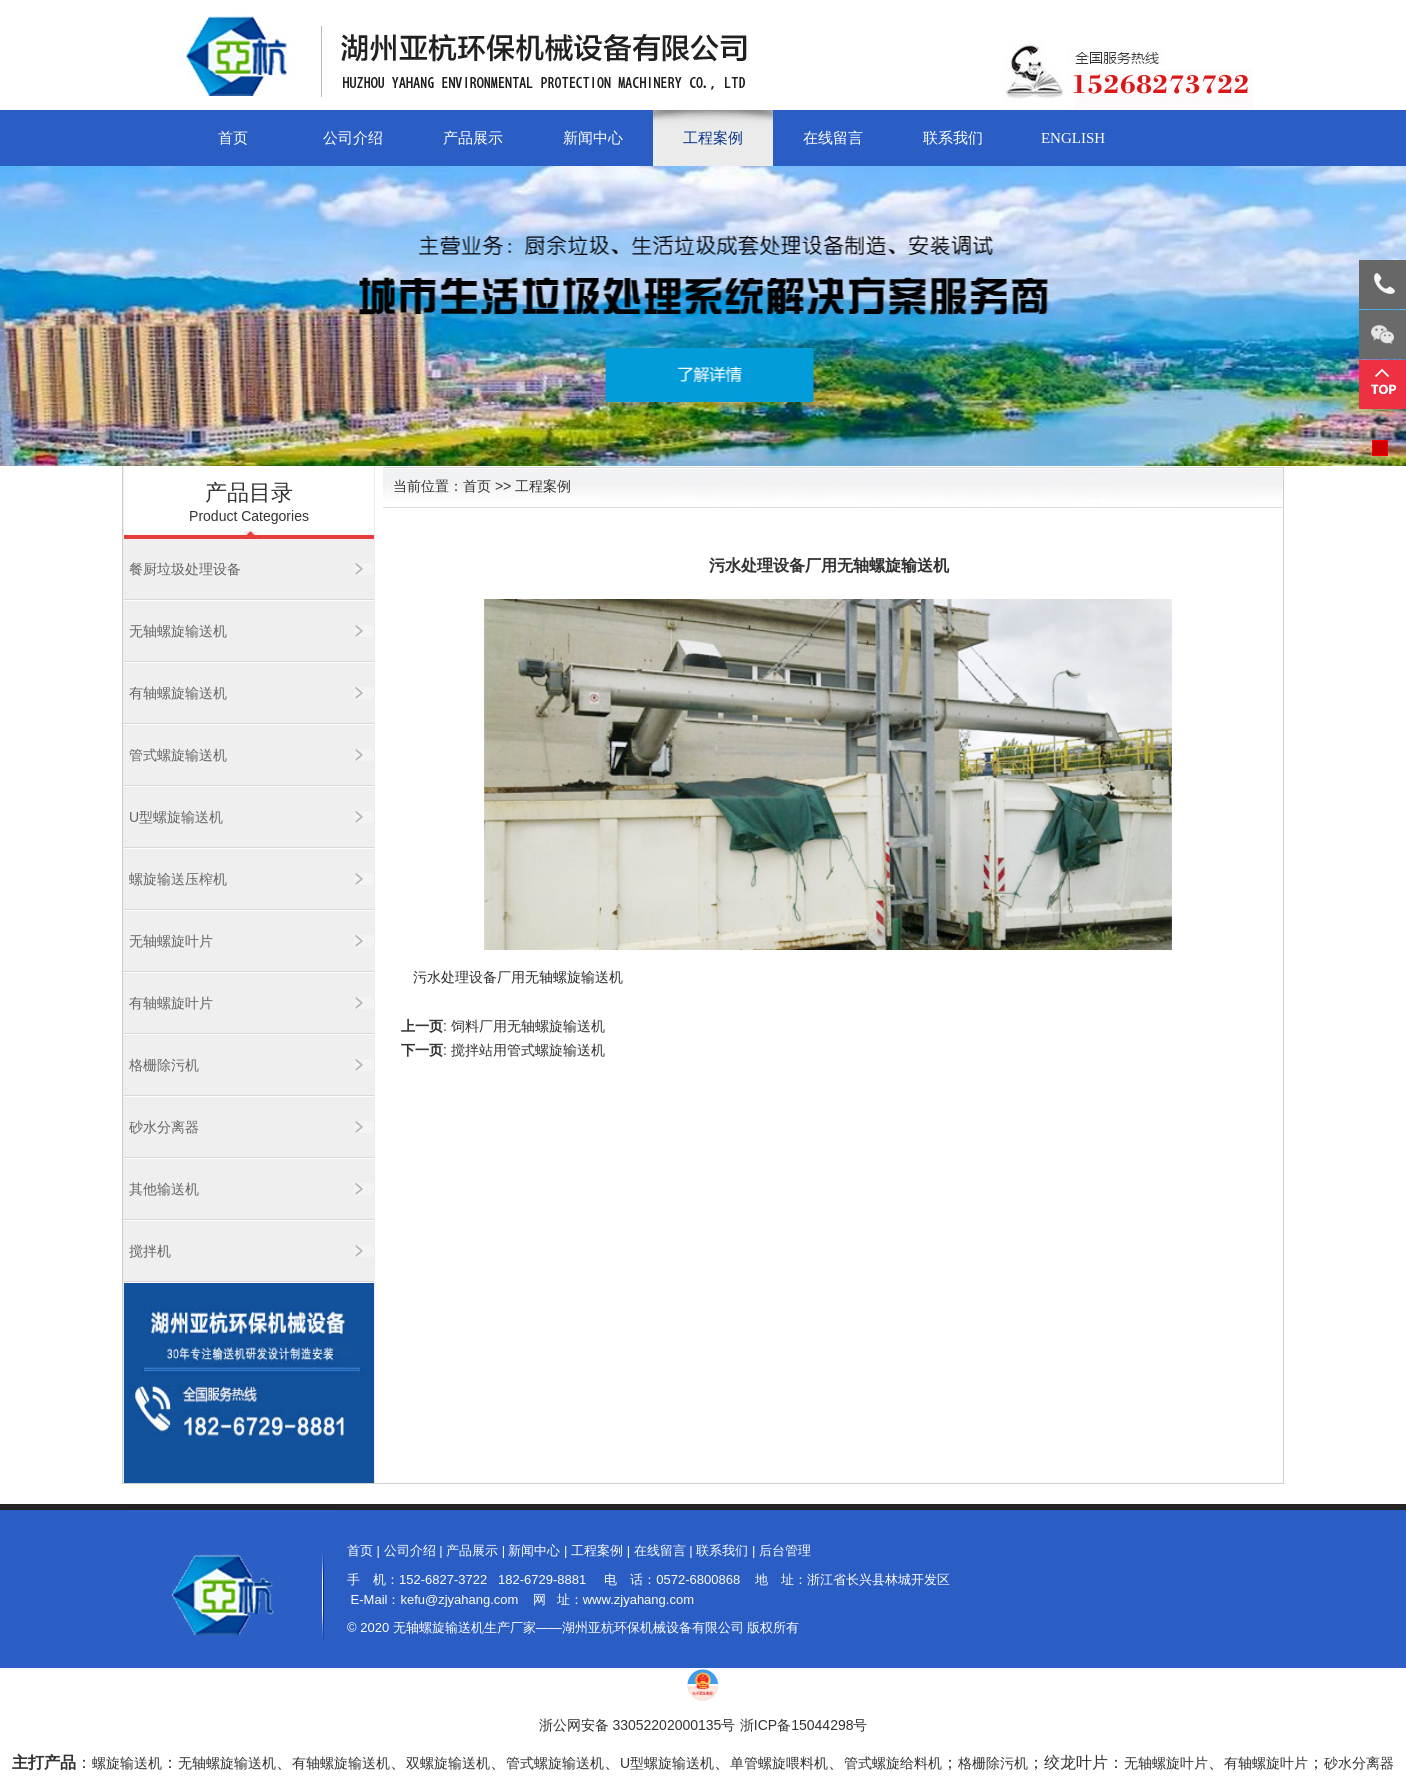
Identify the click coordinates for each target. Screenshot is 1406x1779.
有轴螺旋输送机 (178, 693)
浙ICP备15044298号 (804, 1725)
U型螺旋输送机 (176, 817)
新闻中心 (593, 138)
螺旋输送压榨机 (178, 879)
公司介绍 (353, 138)
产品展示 (473, 138)
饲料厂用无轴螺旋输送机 (528, 1026)
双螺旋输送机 (448, 1763)
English (1073, 138)
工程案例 (713, 138)
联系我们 (953, 138)
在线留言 (833, 138)
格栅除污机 (164, 1065)
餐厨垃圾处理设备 (185, 569)
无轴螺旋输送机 (178, 631)
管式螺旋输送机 (178, 755)
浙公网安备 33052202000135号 (637, 1725)
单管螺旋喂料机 (779, 1763)
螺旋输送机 (127, 1763)
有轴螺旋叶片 (171, 1003)
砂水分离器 (164, 1127)
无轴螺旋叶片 (171, 941)
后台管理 (785, 1550)
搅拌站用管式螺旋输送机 (528, 1050)
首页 (233, 138)
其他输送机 (164, 1189)
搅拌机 (150, 1251)
